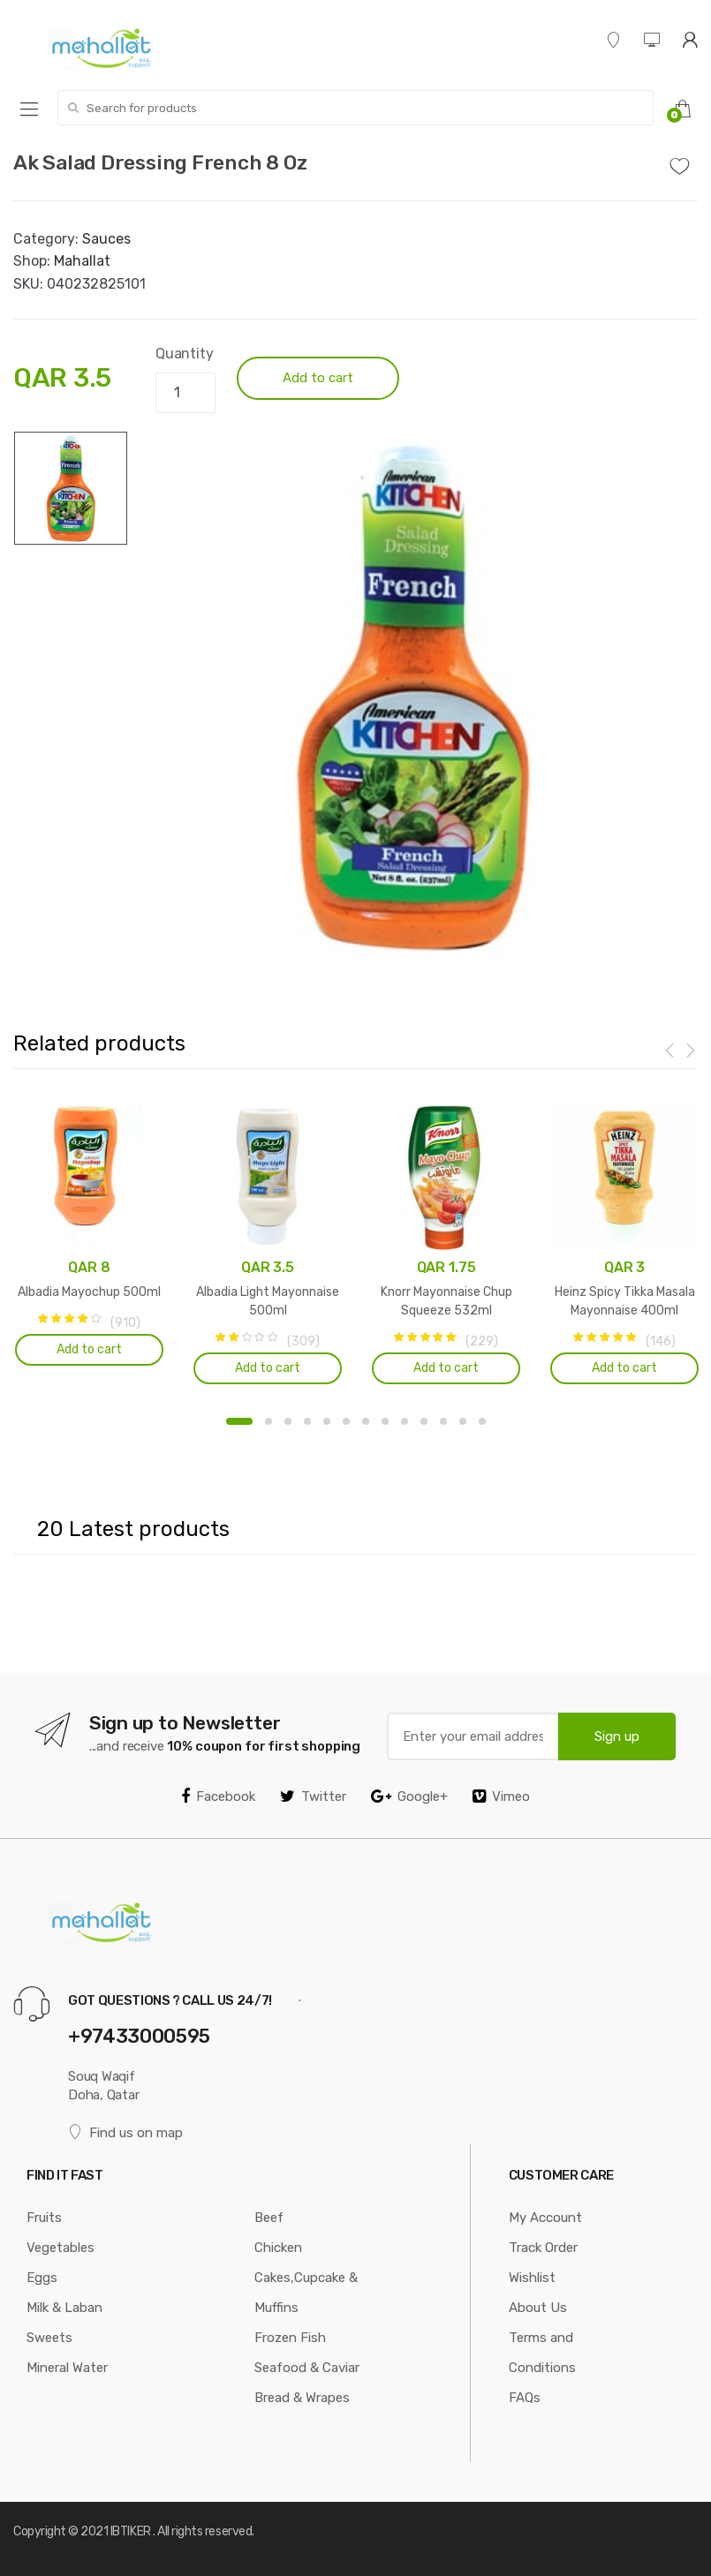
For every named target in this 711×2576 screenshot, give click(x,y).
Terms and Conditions (542, 2353)
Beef (269, 2218)
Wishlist (532, 2278)
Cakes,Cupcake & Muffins (306, 2293)
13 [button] (482, 1421)
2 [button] (268, 1421)
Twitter (313, 1796)
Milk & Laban (64, 2308)
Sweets (49, 2338)
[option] (412, 695)
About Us (538, 2308)
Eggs (41, 2278)
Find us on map (125, 2132)
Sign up (616, 1736)
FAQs (525, 2398)
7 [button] (365, 1421)
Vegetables (60, 2248)
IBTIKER (130, 2531)
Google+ (409, 1796)
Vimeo (501, 1796)
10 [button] (423, 1421)
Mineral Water (67, 2368)
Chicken (278, 2248)
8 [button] (385, 1421)
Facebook (218, 1796)
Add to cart (318, 378)
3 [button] (287, 1421)
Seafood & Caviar (306, 2368)
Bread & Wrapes (302, 2398)
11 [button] (443, 1421)
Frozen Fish (290, 2338)
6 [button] (346, 1421)
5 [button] (326, 1421)
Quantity (184, 353)
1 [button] (239, 1421)
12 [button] (462, 1421)
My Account (545, 2218)
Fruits (44, 2218)
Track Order (543, 2248)
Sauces (106, 238)
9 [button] (404, 1421)
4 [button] (307, 1421)
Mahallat (82, 260)
